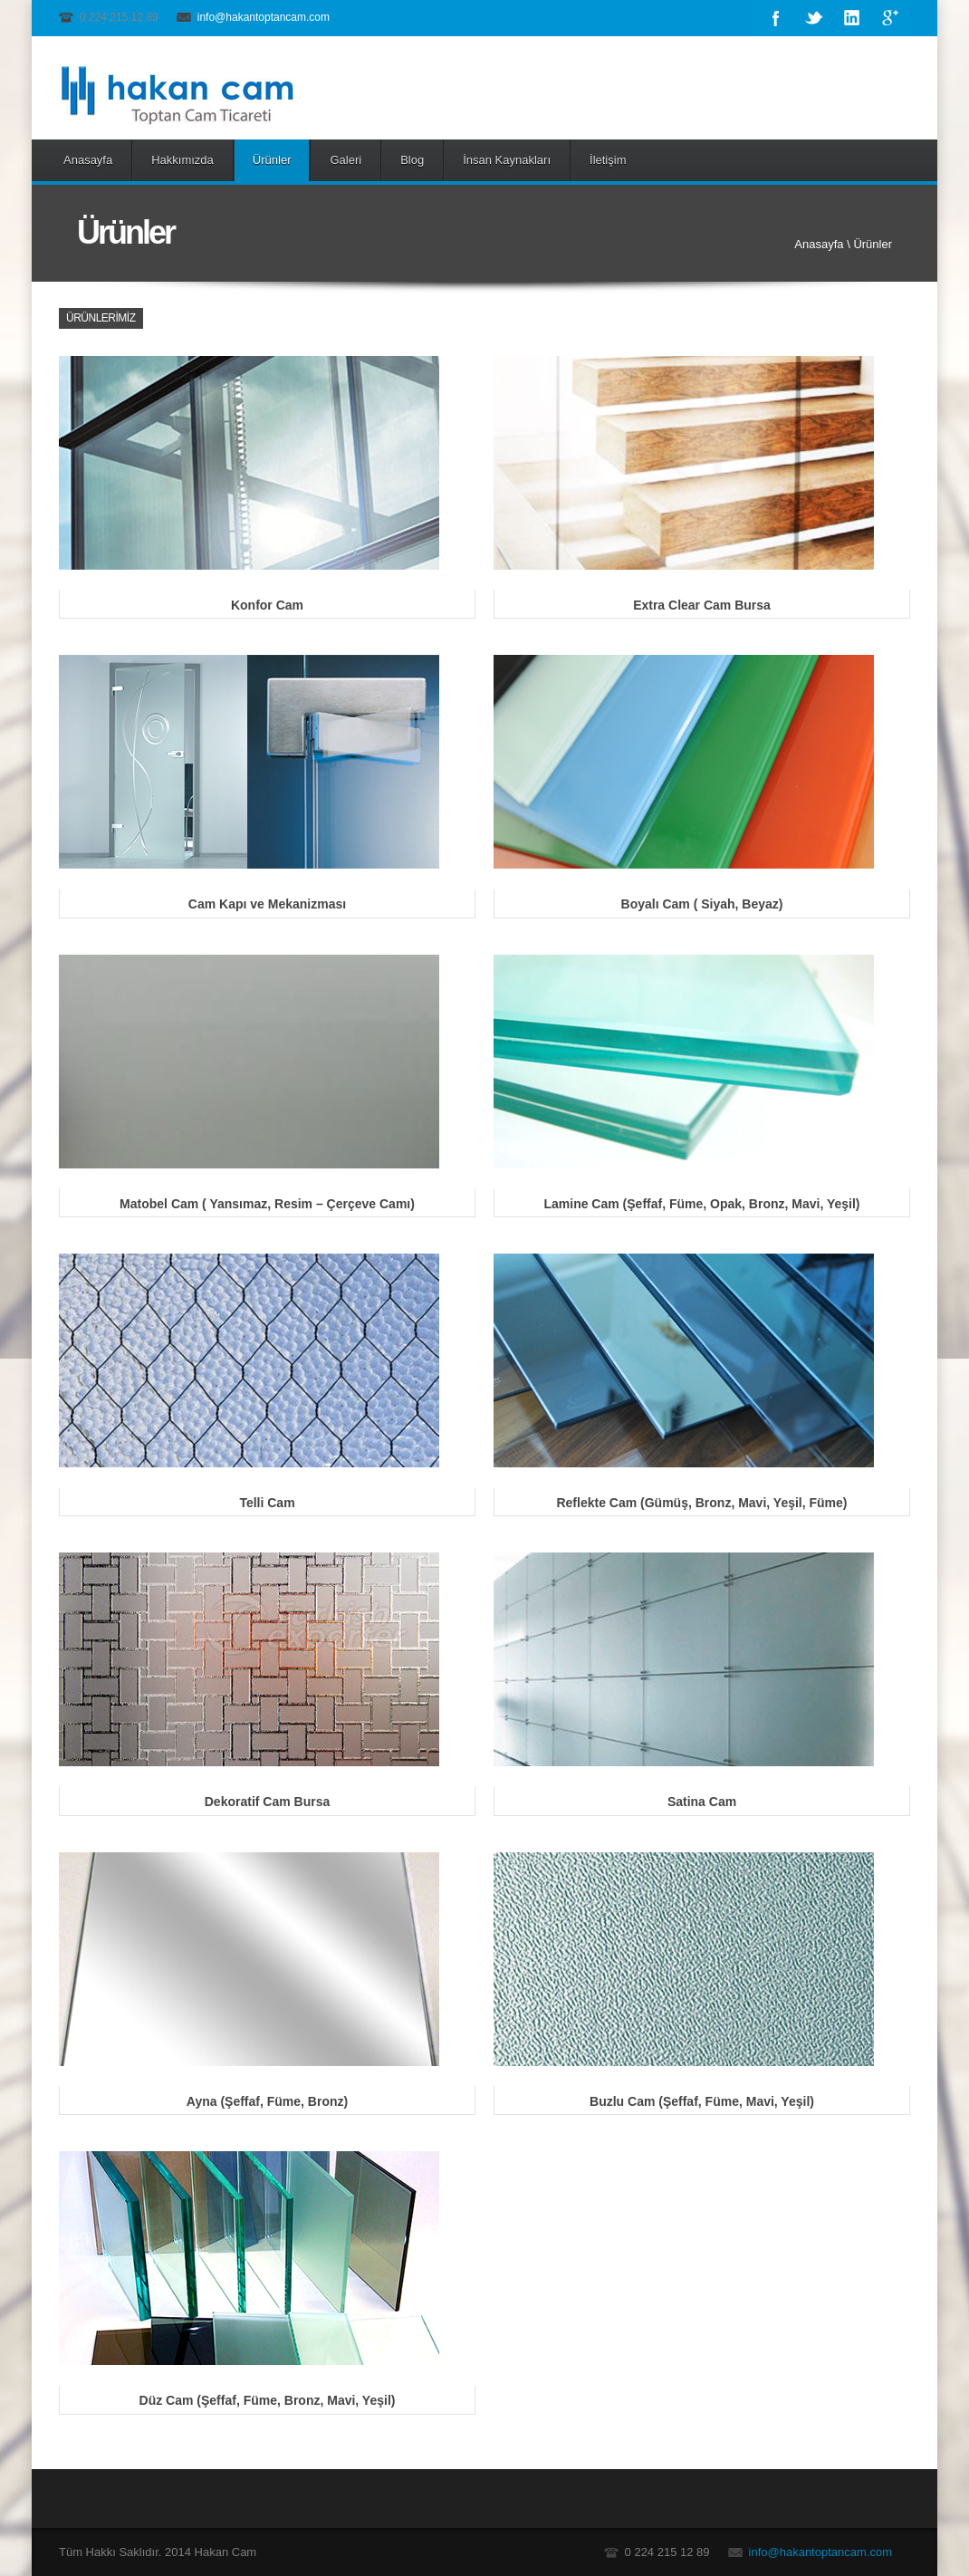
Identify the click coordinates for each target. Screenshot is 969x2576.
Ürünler (272, 160)
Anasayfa (87, 160)
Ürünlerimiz (101, 318)
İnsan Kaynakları (507, 160)
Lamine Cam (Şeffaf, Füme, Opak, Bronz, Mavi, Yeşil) (701, 1204)
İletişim (608, 160)
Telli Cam (266, 1502)
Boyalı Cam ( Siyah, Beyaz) (702, 904)
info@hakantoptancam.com (263, 17)
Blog (412, 160)
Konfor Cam (267, 605)
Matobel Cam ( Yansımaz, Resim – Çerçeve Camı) (267, 1204)
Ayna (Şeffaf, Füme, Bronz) (267, 2101)
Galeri (345, 160)
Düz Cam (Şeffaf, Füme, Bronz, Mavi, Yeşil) (267, 2400)
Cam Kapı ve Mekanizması (267, 904)
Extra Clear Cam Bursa (702, 605)
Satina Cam (701, 1801)
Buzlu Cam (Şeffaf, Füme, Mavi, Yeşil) (702, 2101)
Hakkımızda (182, 160)
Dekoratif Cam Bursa (268, 1801)
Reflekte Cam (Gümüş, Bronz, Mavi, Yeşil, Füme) (701, 1502)
